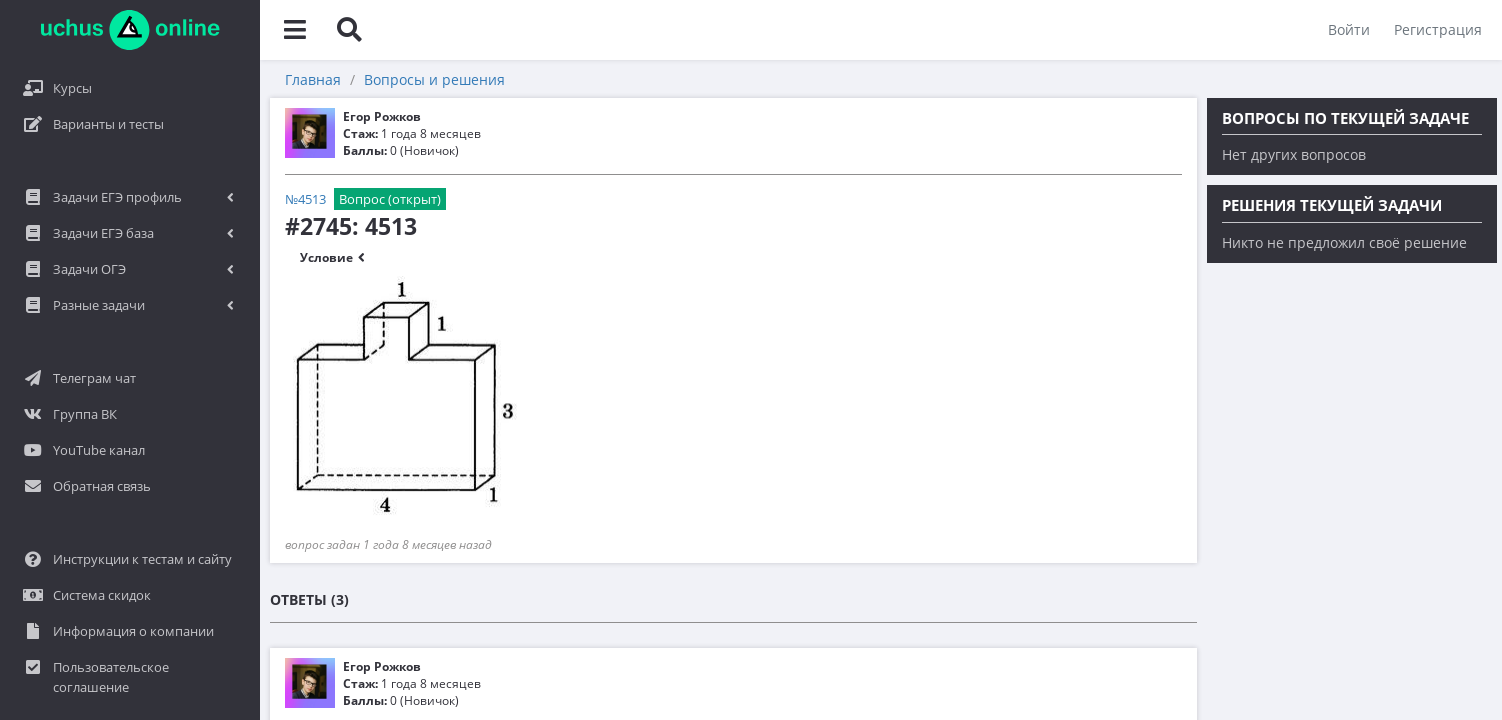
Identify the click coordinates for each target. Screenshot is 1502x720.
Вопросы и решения (434, 79)
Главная (313, 79)
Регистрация (1438, 29)
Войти (1349, 29)
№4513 (305, 199)
